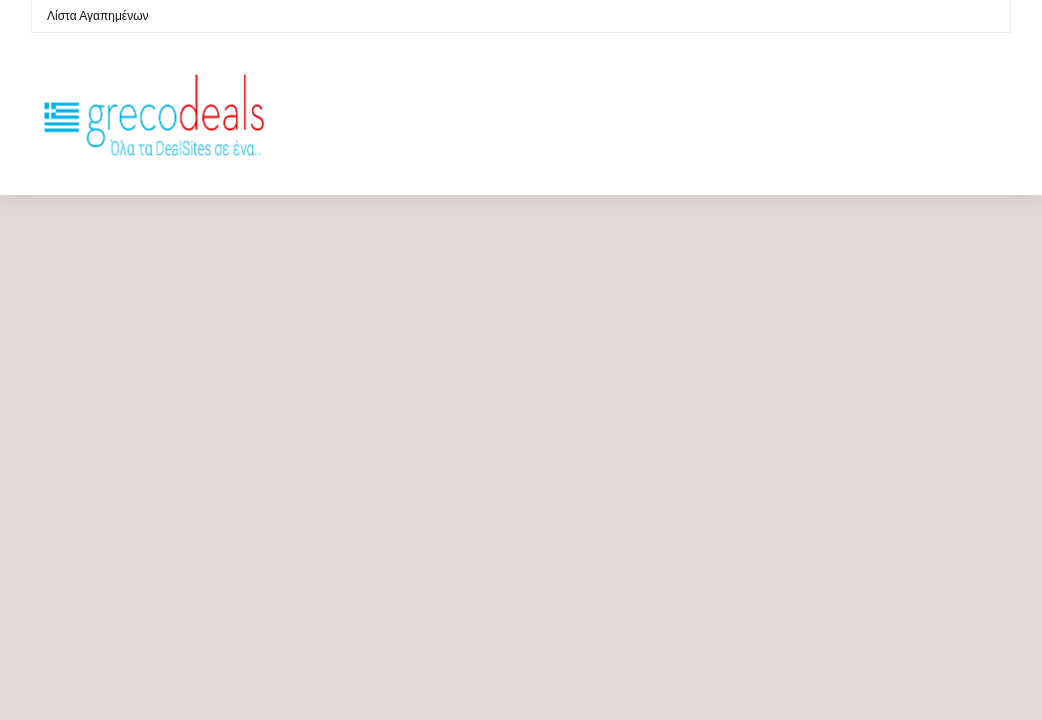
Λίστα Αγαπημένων (98, 16)
